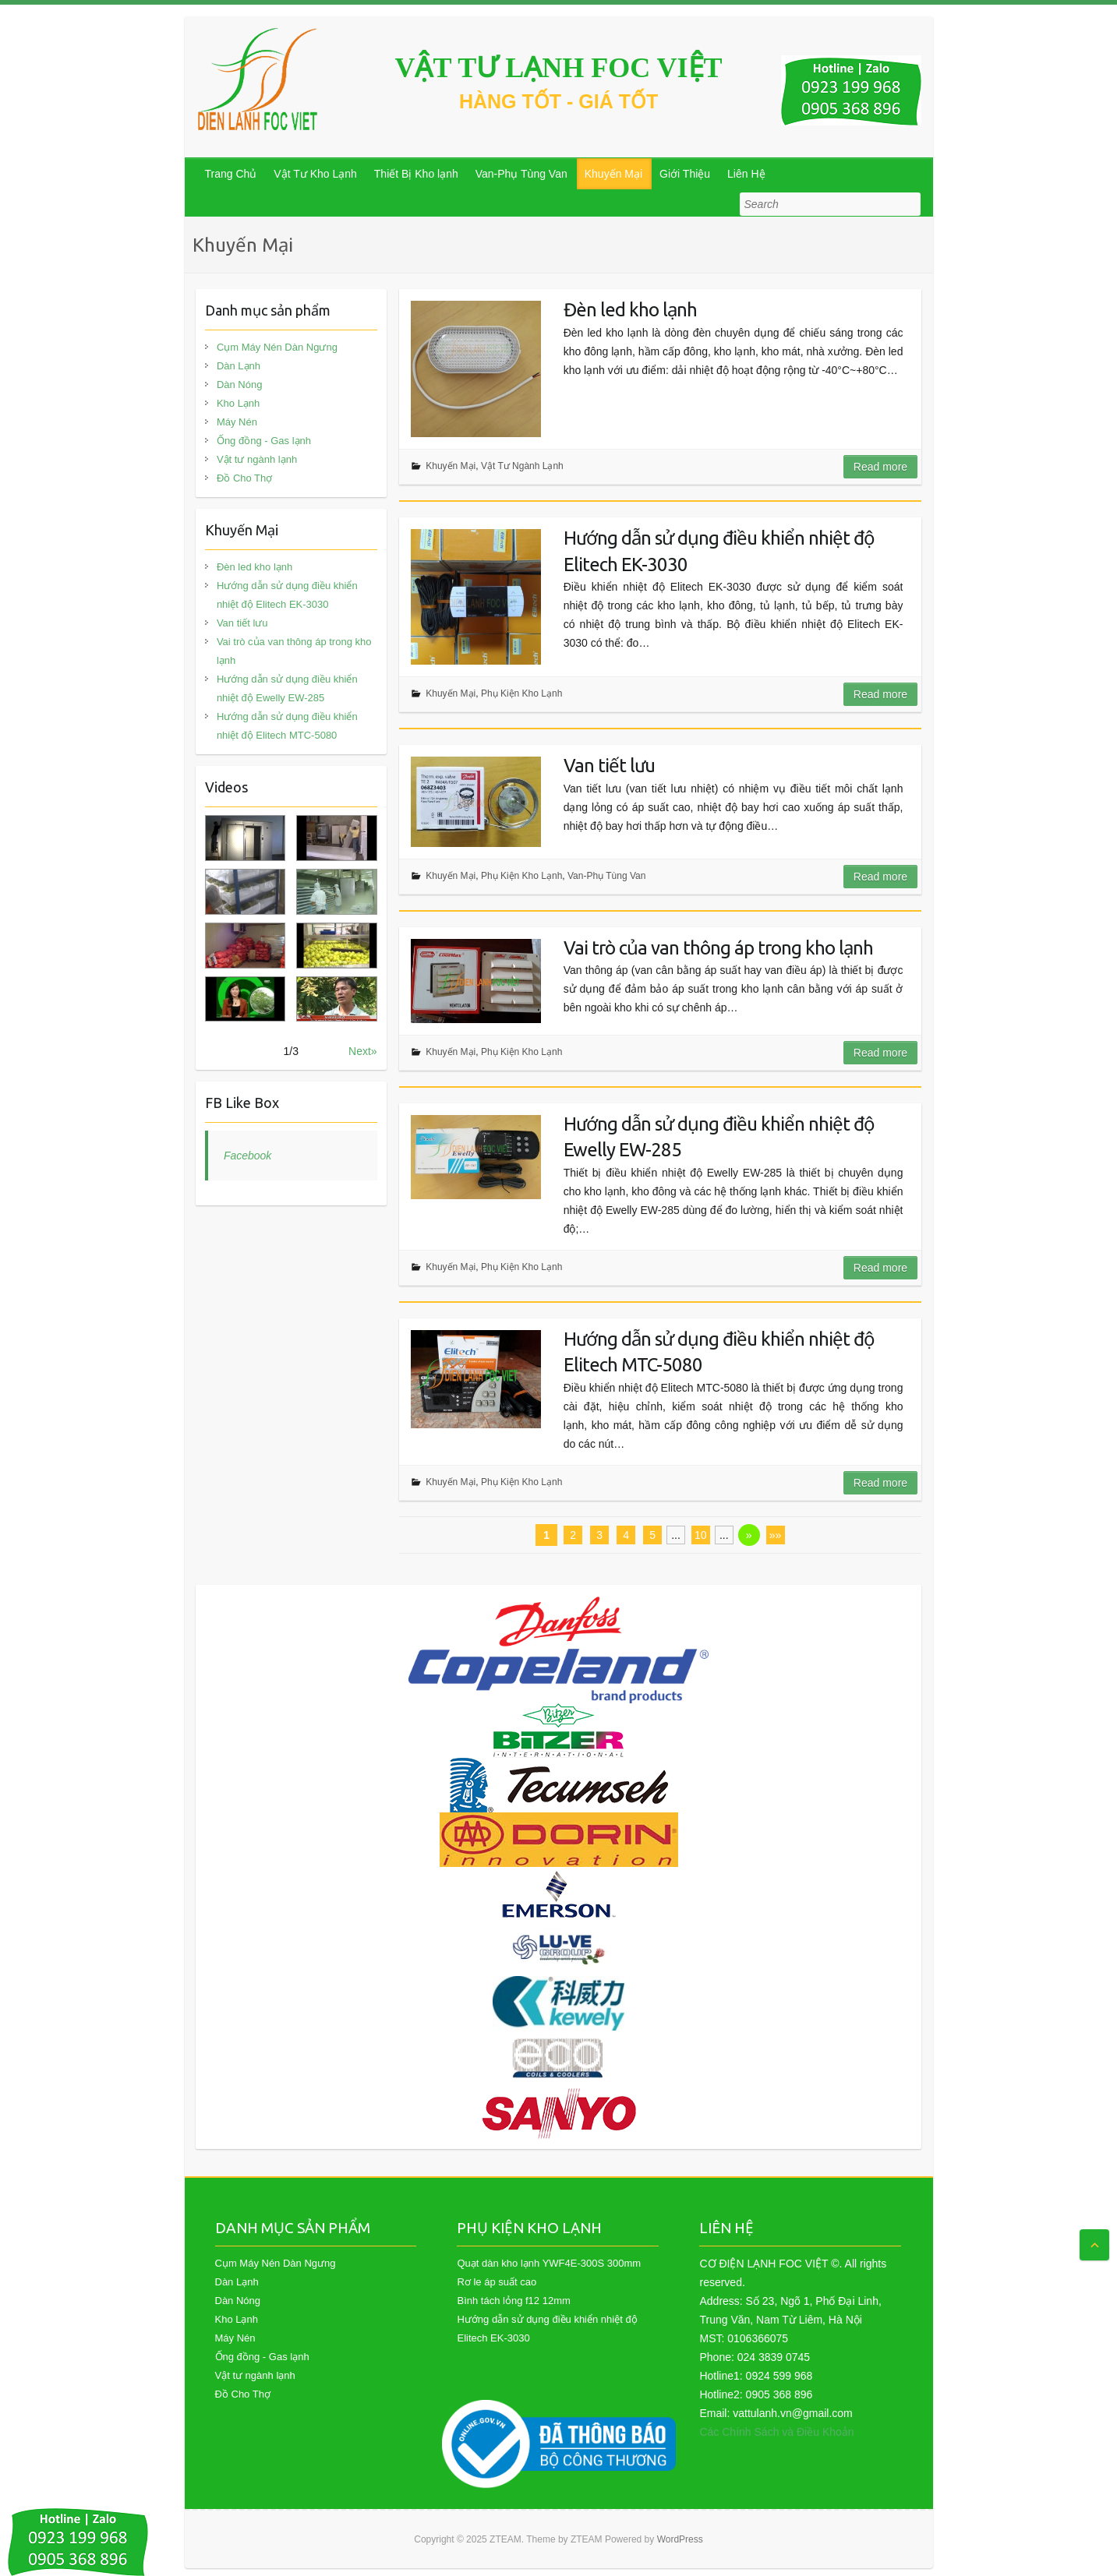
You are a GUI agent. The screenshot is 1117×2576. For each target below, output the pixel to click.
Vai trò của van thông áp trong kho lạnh (718, 947)
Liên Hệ (746, 174)
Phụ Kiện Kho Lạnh (521, 693)
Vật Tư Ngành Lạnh (522, 466)
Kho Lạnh (238, 403)
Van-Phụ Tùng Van (521, 174)
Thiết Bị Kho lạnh (416, 174)
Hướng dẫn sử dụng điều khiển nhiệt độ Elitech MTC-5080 (719, 1352)
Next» (362, 1051)
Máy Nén (237, 422)
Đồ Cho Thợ (244, 478)
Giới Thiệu (684, 174)
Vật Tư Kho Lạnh (315, 174)
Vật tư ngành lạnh (257, 459)
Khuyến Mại (613, 174)
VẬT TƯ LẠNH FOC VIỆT (559, 67)
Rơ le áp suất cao (496, 2282)
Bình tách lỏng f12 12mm (513, 2300)
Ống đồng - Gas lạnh (264, 440)
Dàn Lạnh (238, 366)
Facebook (247, 1155)
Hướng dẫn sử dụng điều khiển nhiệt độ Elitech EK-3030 (719, 551)
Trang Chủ (231, 174)
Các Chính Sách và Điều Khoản (776, 2432)
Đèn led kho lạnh (630, 309)
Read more (880, 467)
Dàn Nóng (240, 384)
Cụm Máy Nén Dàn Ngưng (277, 347)
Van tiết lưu (609, 765)
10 (701, 1535)
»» (775, 1535)
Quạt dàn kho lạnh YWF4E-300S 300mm (549, 2263)
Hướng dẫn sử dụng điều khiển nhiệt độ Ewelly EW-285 (719, 1137)
